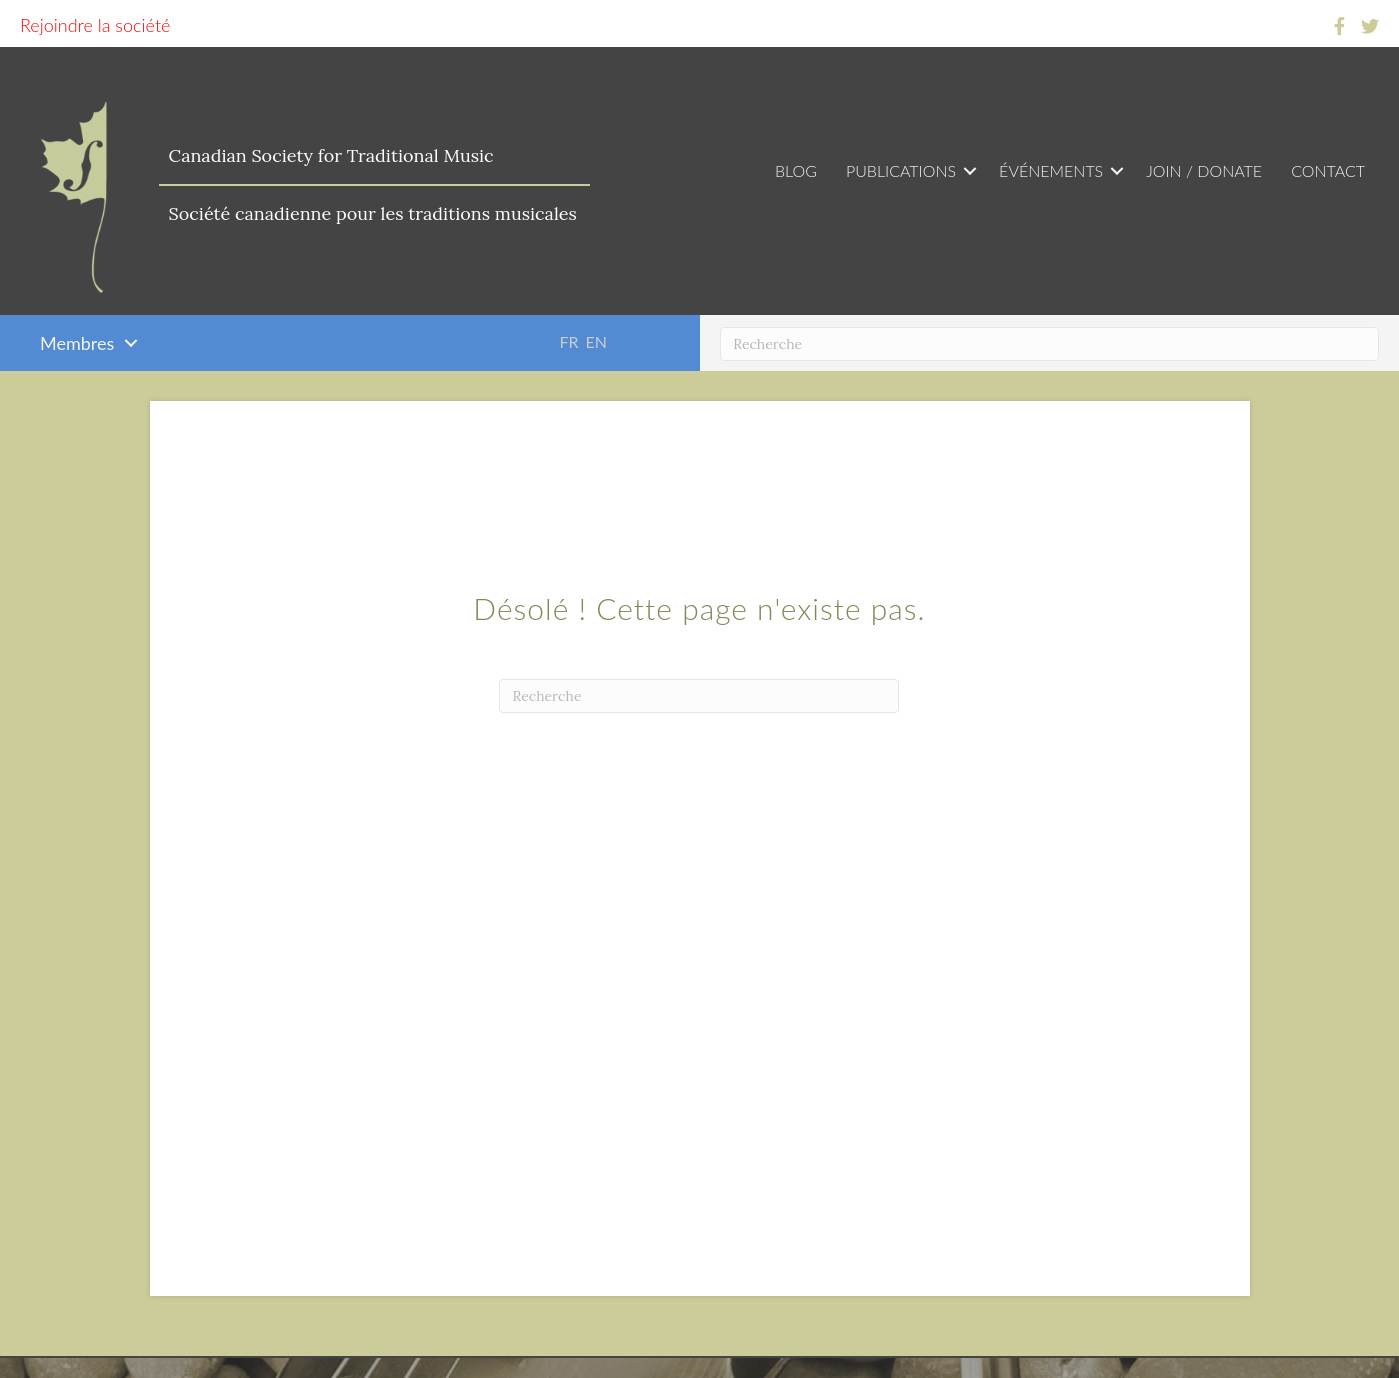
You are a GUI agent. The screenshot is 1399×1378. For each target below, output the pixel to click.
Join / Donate (1204, 170)
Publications (901, 170)
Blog (796, 170)
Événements (1051, 170)
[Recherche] (1049, 344)
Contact (1328, 170)
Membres (77, 343)
